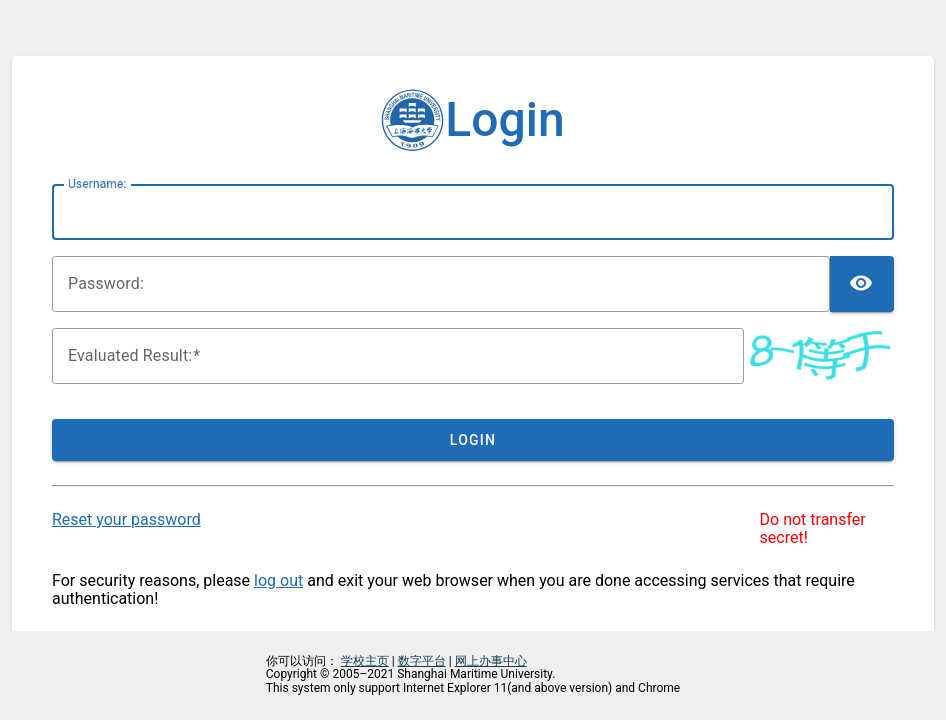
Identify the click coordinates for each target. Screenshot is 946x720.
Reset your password (126, 519)
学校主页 (365, 661)
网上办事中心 (491, 661)
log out (278, 580)
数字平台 (422, 661)
